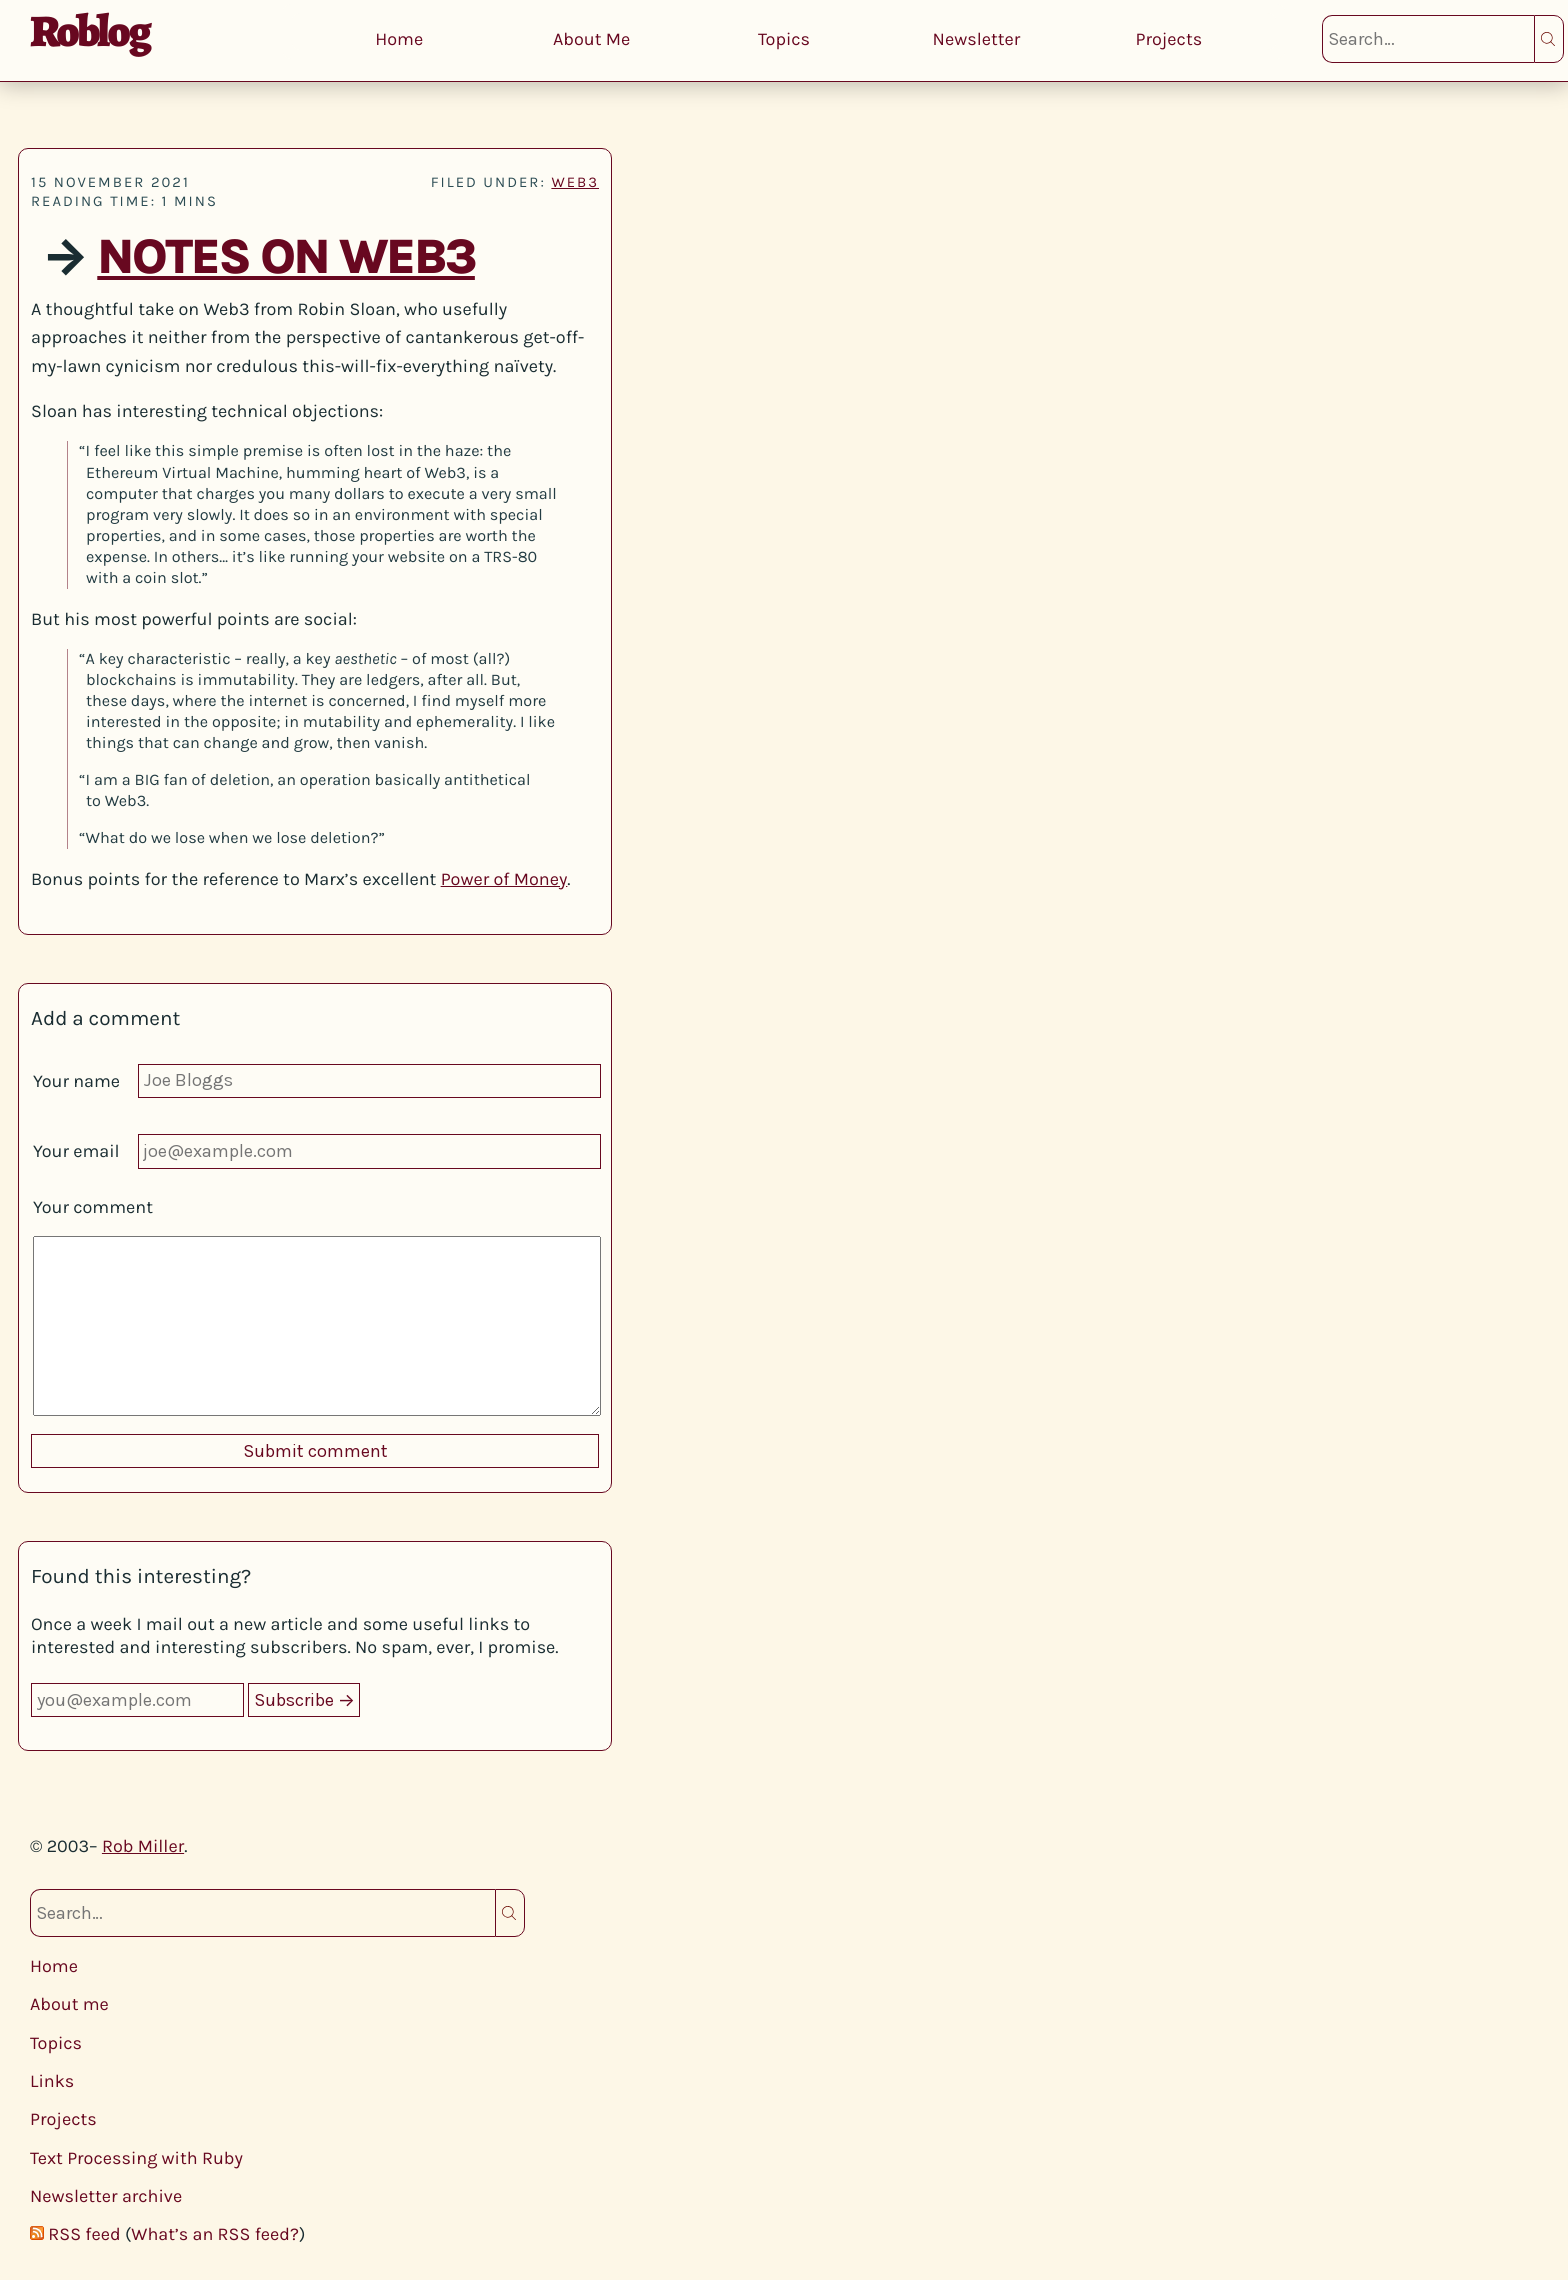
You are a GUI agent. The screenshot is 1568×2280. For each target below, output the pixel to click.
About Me (591, 39)
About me (69, 2004)
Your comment (93, 1207)
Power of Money (504, 879)
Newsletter (977, 39)
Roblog (89, 31)
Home (399, 39)
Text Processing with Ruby (136, 2158)
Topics (784, 39)
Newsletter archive (106, 2196)
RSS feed (84, 2234)
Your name (76, 1081)
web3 (575, 182)
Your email (76, 1151)
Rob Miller (143, 1846)
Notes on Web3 (286, 257)
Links (52, 2081)
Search (1549, 39)
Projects (1168, 39)
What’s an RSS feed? (215, 2234)
